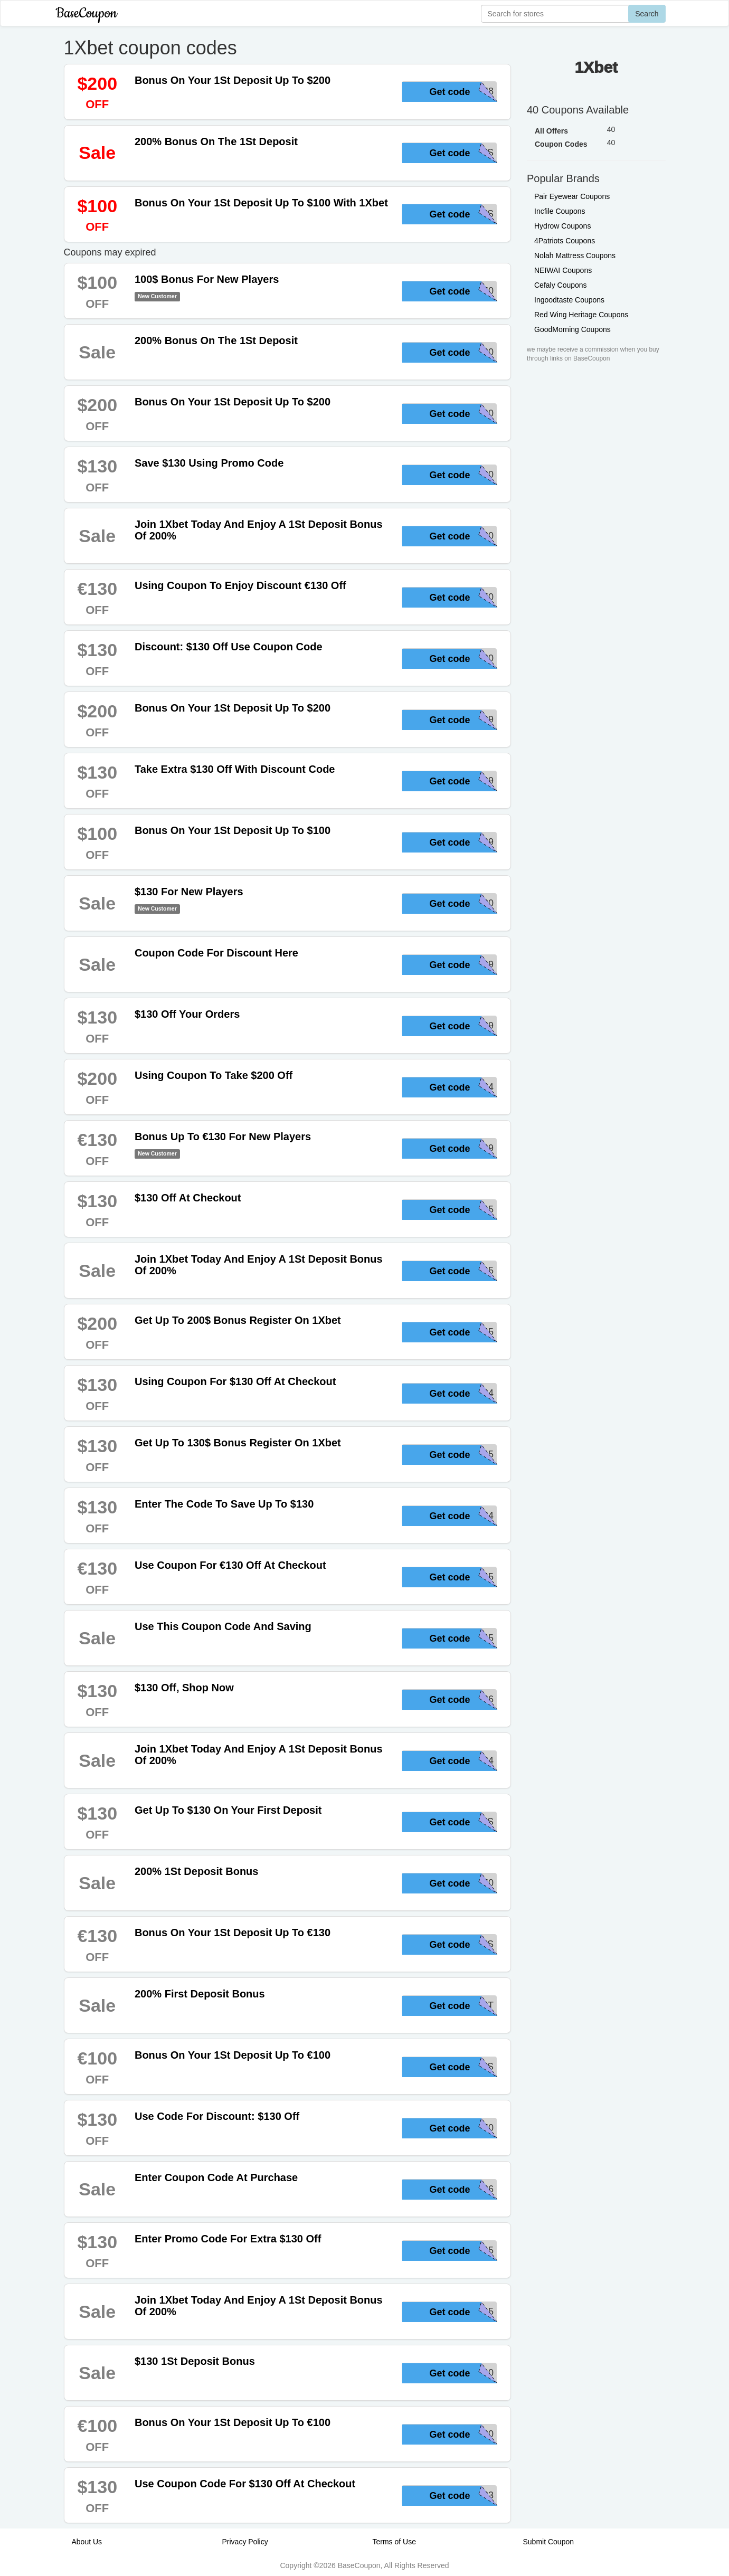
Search (646, 14)
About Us (87, 2541)
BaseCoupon (86, 13)
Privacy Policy (245, 2541)
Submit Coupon (548, 2541)
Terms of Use (394, 2541)
